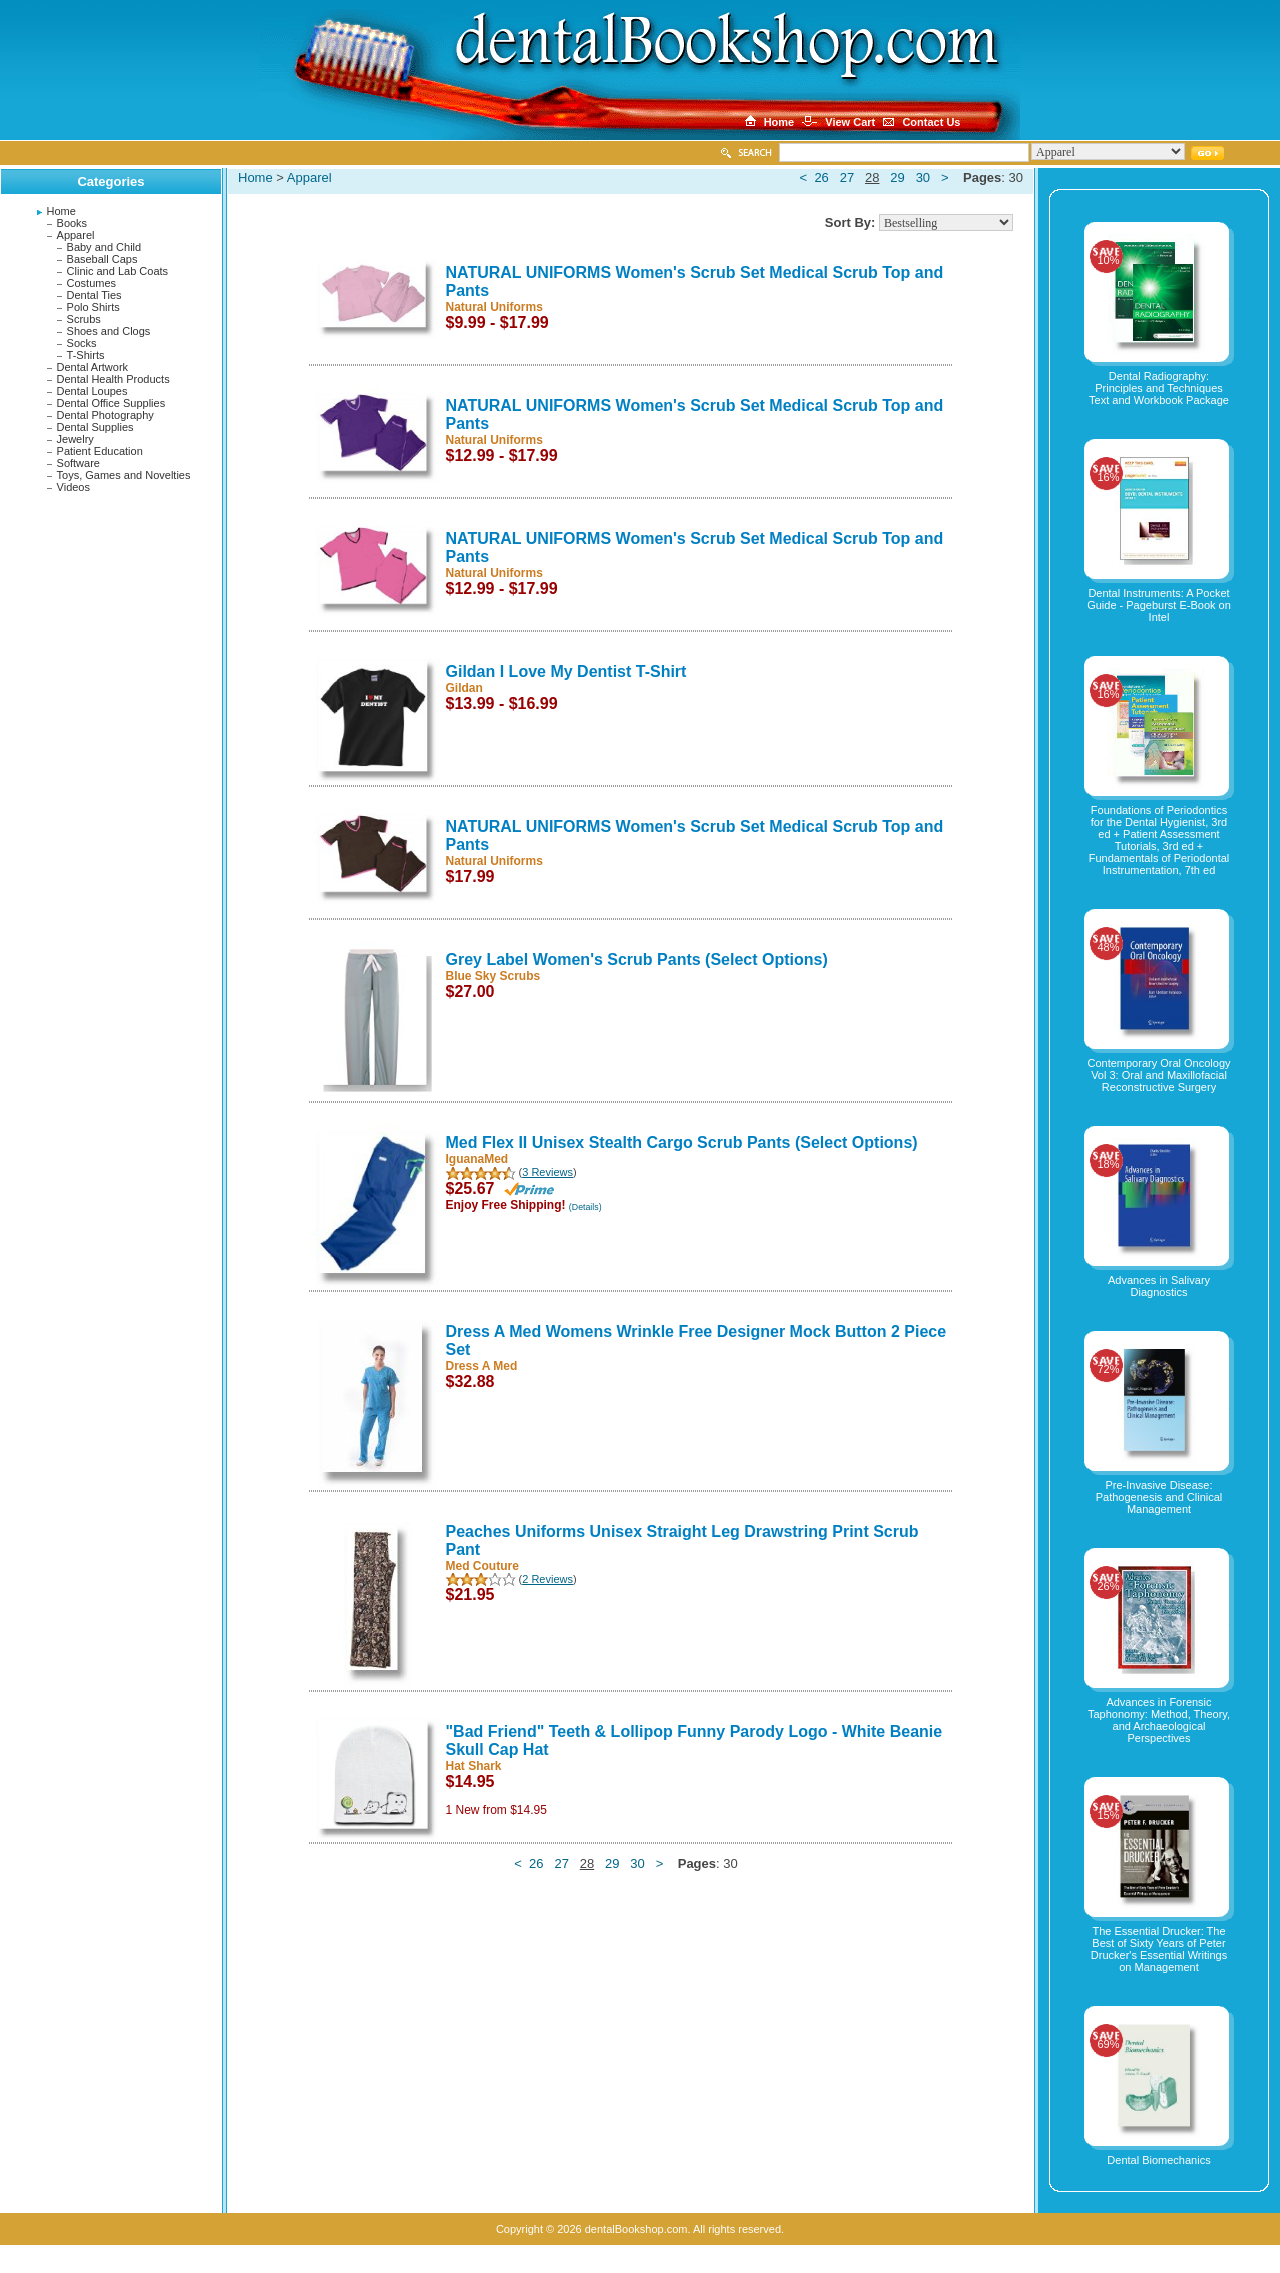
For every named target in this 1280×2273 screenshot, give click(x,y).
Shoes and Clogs (109, 331)
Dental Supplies (95, 427)
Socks (82, 343)
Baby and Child (104, 247)
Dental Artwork (93, 367)
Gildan (464, 688)
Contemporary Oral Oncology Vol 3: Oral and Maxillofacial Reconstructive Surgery (1158, 1075)
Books (72, 223)
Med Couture (482, 1566)
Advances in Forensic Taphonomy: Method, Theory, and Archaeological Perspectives (1159, 1720)
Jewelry (75, 439)
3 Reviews (547, 1172)
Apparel (76, 235)
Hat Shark (474, 1766)
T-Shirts (86, 355)
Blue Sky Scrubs (493, 976)
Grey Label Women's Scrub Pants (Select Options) (637, 959)
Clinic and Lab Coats (118, 271)
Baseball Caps (102, 259)
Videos (73, 487)
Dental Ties (94, 295)
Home (61, 211)
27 (847, 177)
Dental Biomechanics (1158, 2160)
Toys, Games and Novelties (124, 475)
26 (821, 177)
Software (78, 463)
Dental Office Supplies (111, 403)
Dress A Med (482, 1366)
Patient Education (100, 451)
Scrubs (84, 319)
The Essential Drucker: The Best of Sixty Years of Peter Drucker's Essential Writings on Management (1159, 1949)
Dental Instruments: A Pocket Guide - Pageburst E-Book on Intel (1159, 605)
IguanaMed (477, 1159)
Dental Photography (105, 415)
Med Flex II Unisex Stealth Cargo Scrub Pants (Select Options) (682, 1142)
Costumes (92, 283)
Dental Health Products (113, 379)
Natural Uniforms (494, 307)
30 (923, 177)
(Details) (585, 1207)
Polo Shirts (93, 307)
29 (897, 177)
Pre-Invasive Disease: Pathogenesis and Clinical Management (1159, 1497)
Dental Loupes (92, 391)
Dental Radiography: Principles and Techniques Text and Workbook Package (1159, 388)
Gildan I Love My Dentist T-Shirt (566, 671)
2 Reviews (547, 1579)
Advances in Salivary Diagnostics (1159, 1286)
